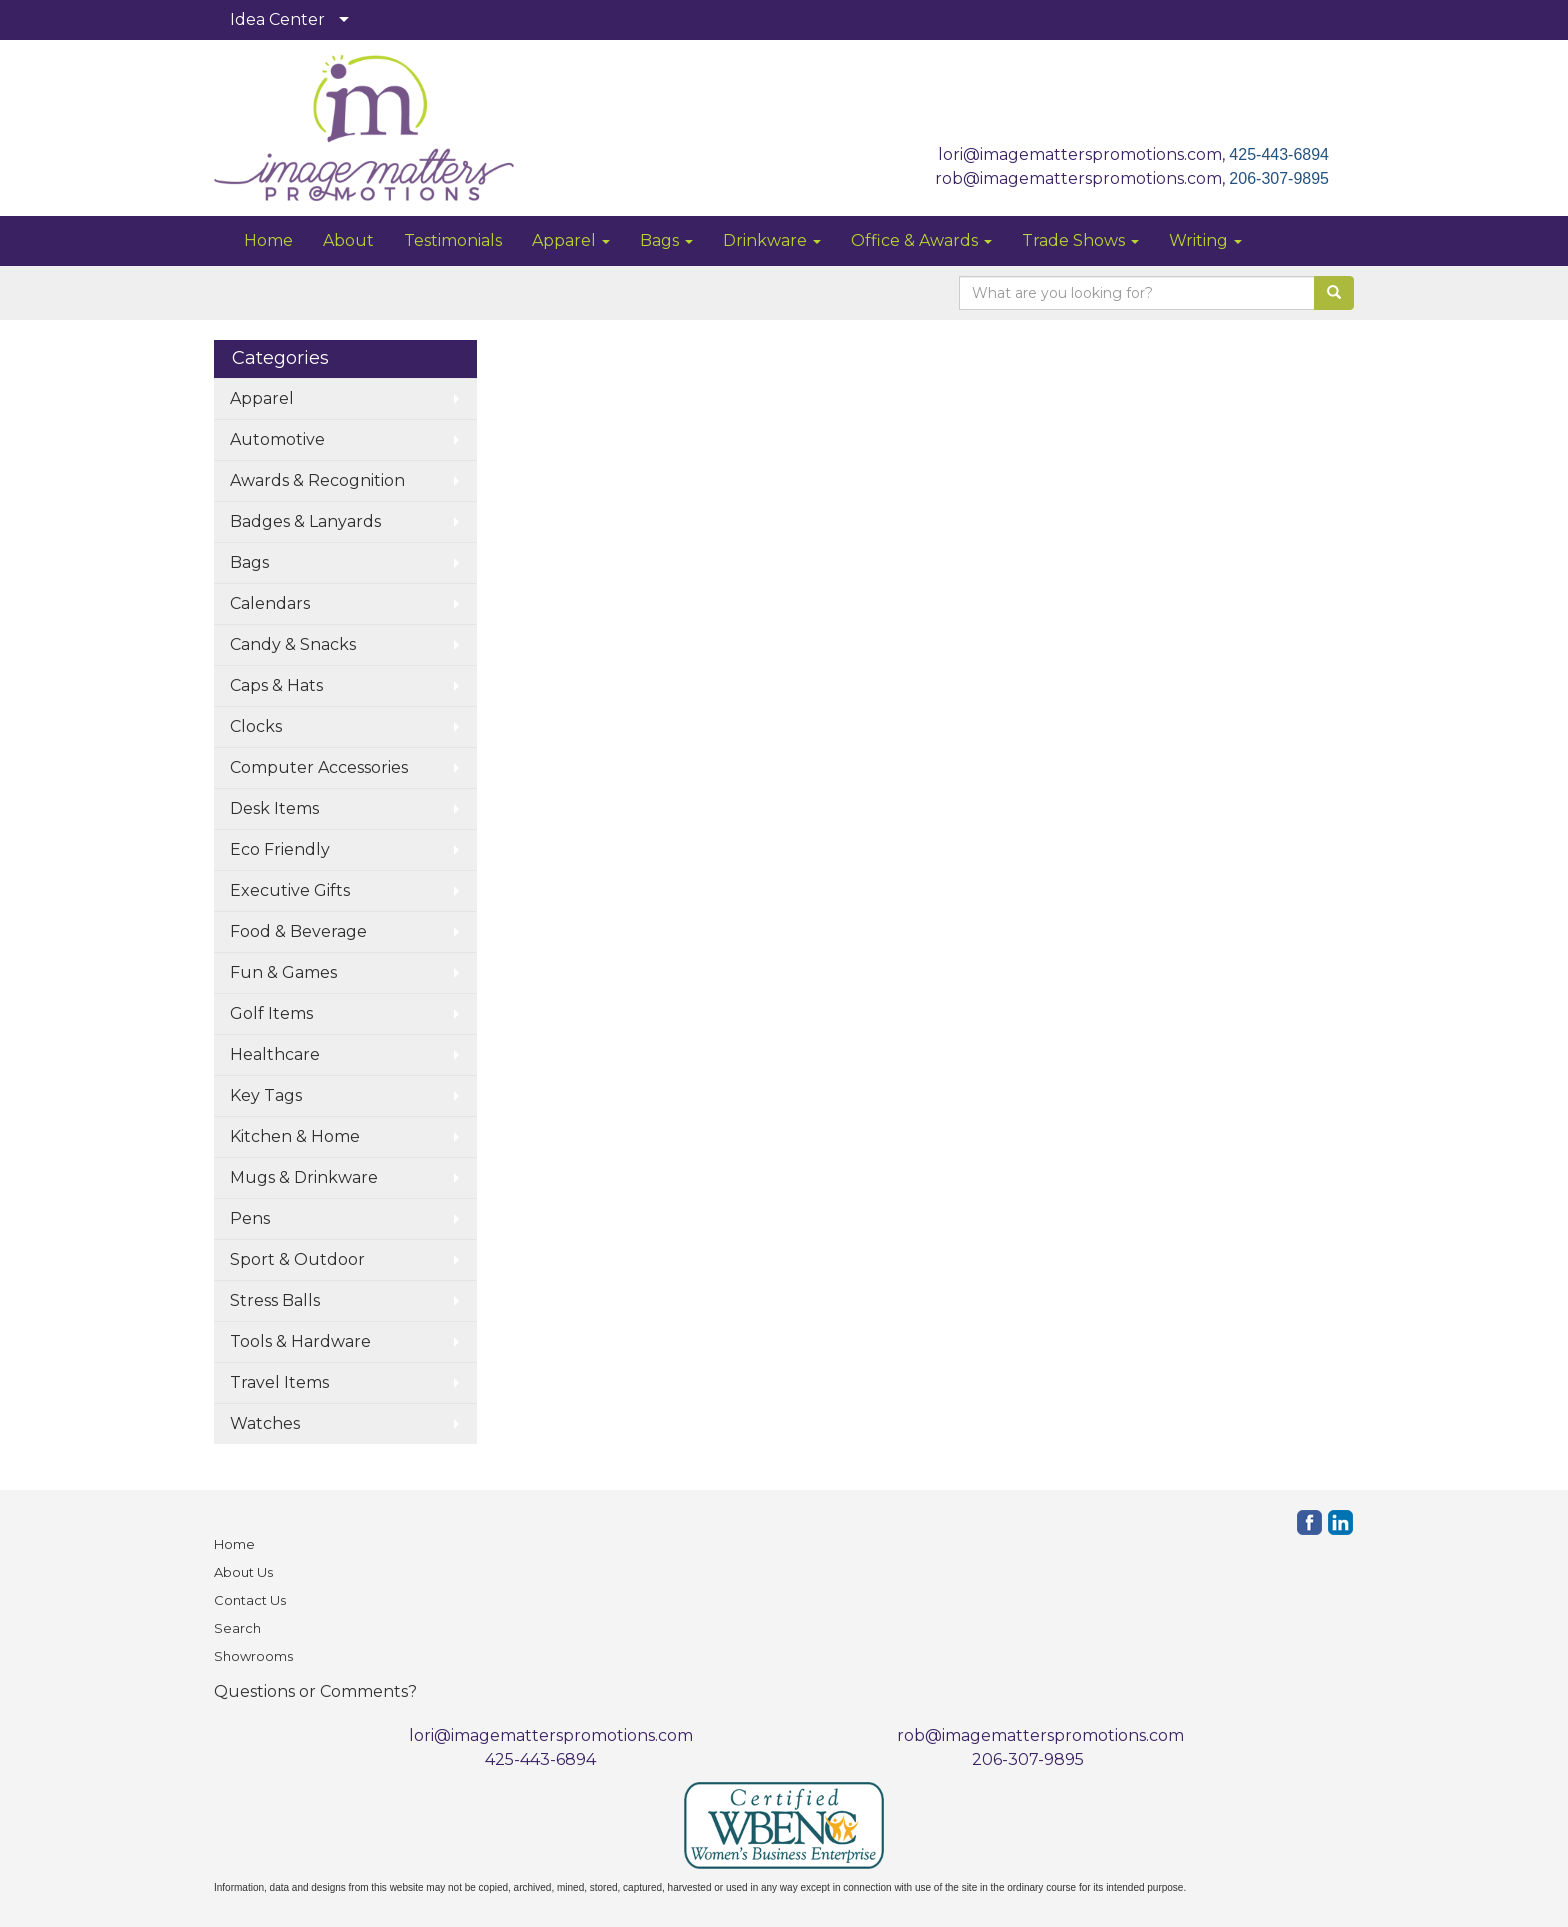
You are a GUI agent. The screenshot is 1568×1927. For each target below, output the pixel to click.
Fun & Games (283, 972)
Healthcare (275, 1054)
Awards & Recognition (317, 480)
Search (237, 1628)
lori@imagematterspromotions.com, (1083, 154)
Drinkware (772, 240)
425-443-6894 (1279, 154)
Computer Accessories (319, 767)
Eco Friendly (280, 849)
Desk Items (274, 808)
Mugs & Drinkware (304, 1177)
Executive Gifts (290, 890)
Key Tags (266, 1095)
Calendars (270, 603)
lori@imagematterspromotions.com (551, 1735)
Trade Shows (1080, 240)
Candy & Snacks (293, 644)
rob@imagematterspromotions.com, (1082, 178)
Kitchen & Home (295, 1136)
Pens (250, 1218)
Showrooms (253, 1656)
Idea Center (277, 19)
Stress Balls (275, 1300)
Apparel (571, 240)
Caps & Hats (276, 685)
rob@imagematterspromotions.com (1040, 1735)
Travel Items (279, 1382)
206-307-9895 (1279, 178)
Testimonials (453, 240)
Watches (265, 1423)
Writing (1205, 240)
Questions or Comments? (315, 1691)
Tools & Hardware (300, 1341)
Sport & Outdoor (297, 1259)
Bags (666, 240)
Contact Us (250, 1600)
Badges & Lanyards (305, 521)
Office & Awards (921, 240)
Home (268, 240)
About (348, 240)
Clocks (256, 726)
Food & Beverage (298, 931)
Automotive (277, 439)
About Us (243, 1572)
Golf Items (271, 1013)
